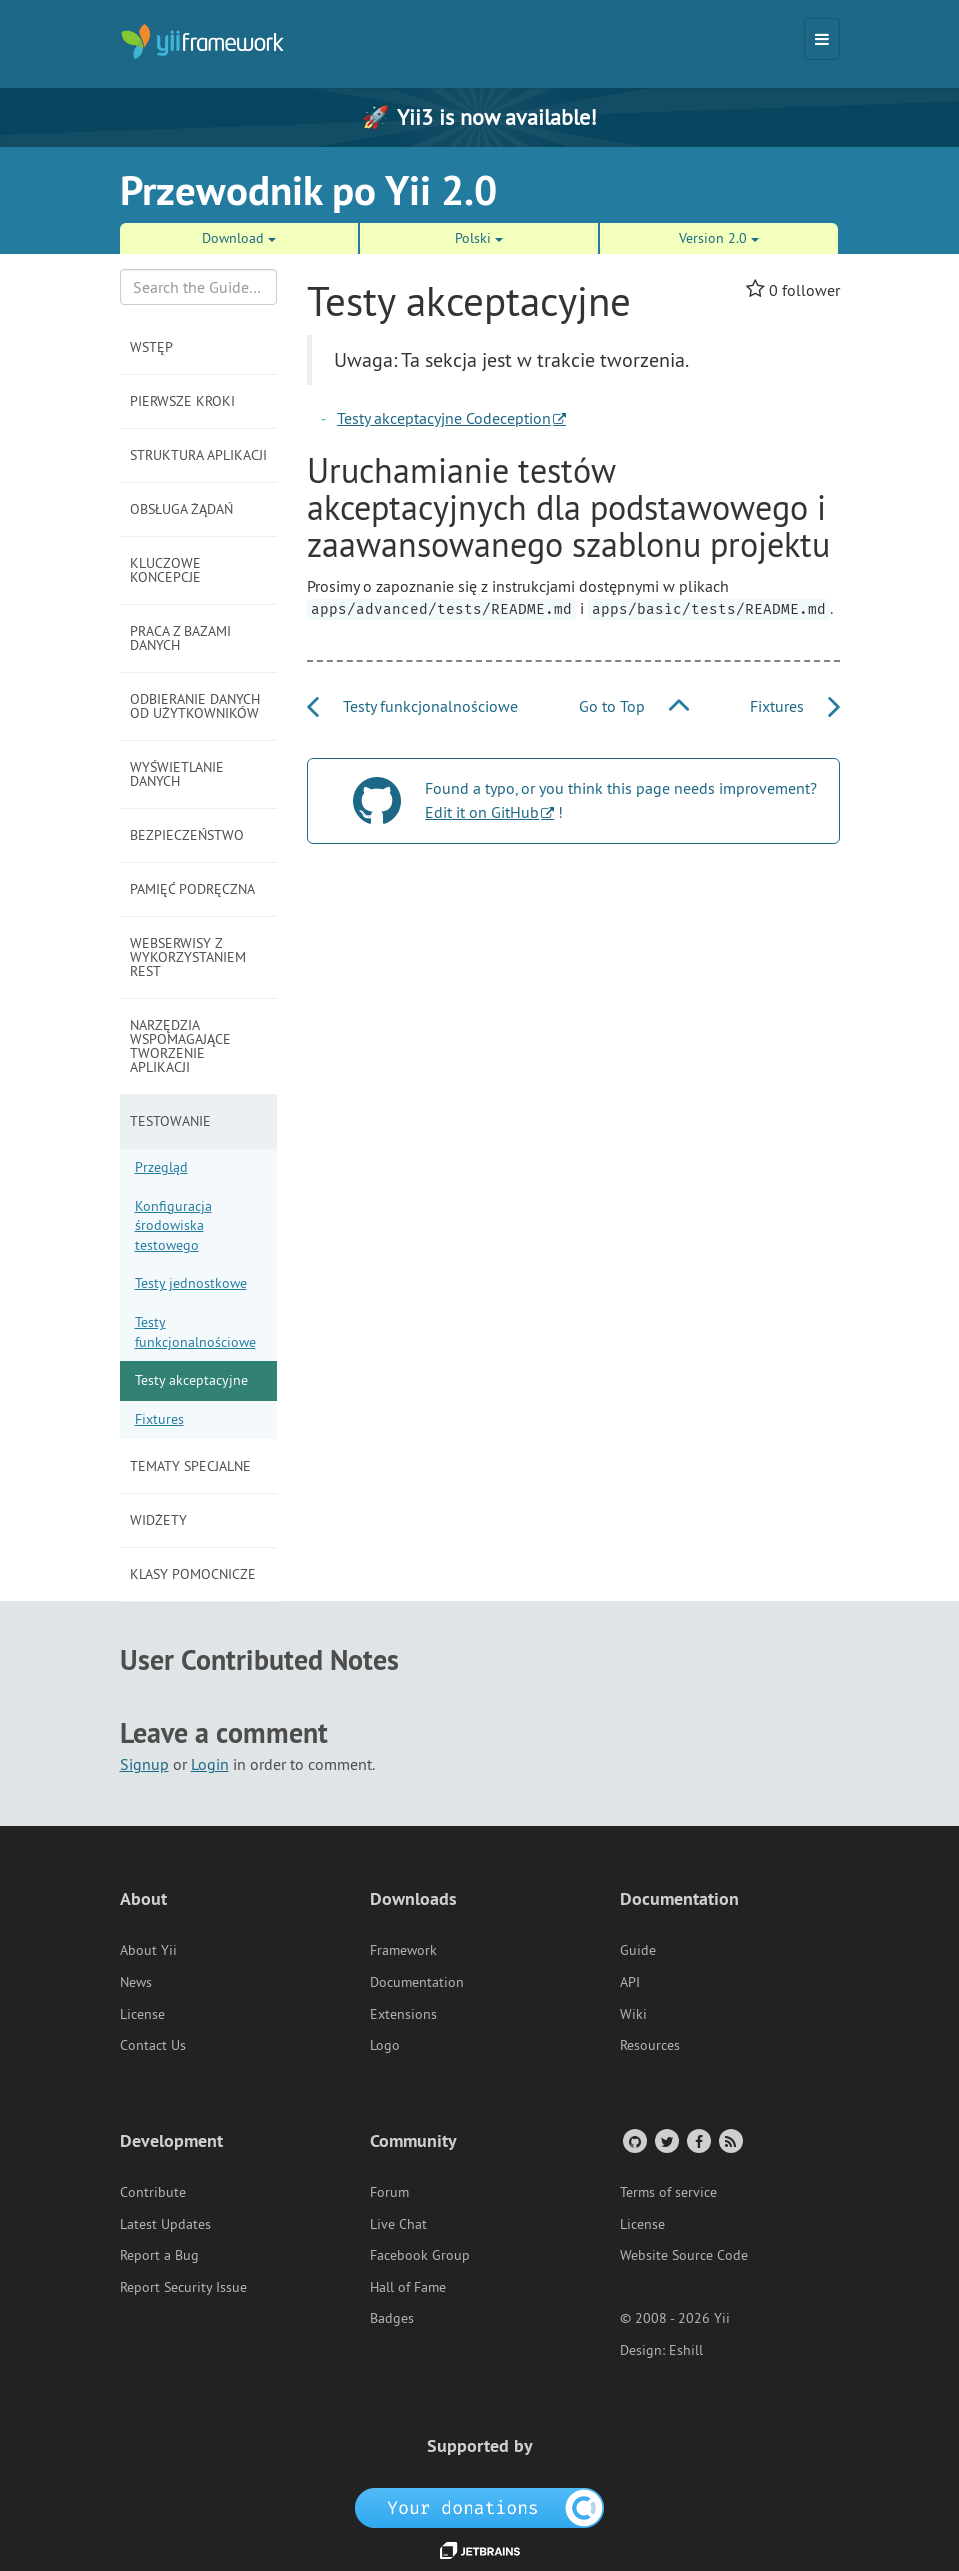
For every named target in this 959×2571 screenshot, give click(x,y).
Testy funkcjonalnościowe (195, 1332)
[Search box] (199, 287)
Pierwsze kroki (182, 401)
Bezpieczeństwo (187, 835)
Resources (650, 2045)
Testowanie (170, 1121)
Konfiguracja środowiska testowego (173, 1225)
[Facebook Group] (697, 2140)
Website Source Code (684, 2255)
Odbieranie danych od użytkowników (195, 706)
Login (210, 1764)
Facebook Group (420, 2255)
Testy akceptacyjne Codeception (444, 418)
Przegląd (161, 1167)
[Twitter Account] (665, 2140)
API (630, 1982)
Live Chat (398, 2224)
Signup (144, 1764)
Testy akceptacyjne (191, 1380)
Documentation (417, 1982)
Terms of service (668, 2192)
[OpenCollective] (479, 2506)
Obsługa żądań (181, 509)
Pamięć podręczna (192, 889)
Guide (638, 1950)
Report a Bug (159, 2255)
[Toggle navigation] (822, 39)
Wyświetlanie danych (177, 774)
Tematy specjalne (190, 1466)
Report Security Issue (183, 2287)
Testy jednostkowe (191, 1283)
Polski (479, 238)
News (136, 1982)
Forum (389, 2192)
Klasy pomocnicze (193, 1574)
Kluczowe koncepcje (165, 570)
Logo (385, 2045)
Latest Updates (165, 2224)
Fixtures (159, 1419)
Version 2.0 (719, 238)
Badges (392, 2318)
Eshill (686, 2350)
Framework (403, 1950)
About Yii (148, 1950)
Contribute (153, 2192)
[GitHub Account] (633, 2140)
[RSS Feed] (729, 2140)
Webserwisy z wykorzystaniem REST (188, 957)
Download (239, 238)
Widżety (158, 1520)
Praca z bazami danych (180, 638)
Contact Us (153, 2045)
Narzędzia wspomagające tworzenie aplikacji (180, 1046)
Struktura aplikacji (198, 455)
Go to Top (634, 706)
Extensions (403, 2014)
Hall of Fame (408, 2287)
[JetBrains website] (480, 2549)
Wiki (633, 2014)
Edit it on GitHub (482, 812)
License (142, 2014)
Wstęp (151, 347)
